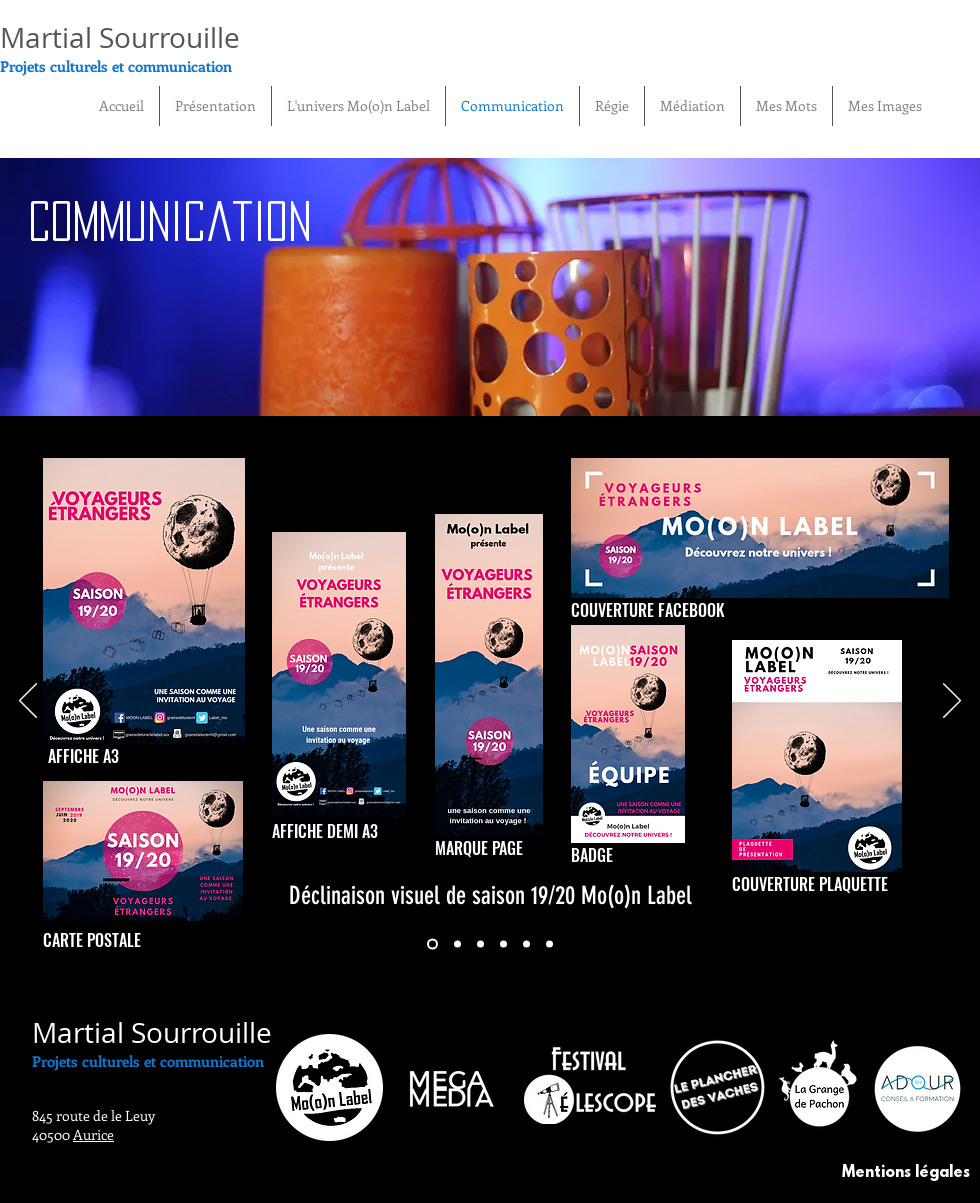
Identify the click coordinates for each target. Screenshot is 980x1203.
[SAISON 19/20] (432, 944)
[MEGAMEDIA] (549, 944)
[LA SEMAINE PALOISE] (526, 944)
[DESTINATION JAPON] (480, 944)
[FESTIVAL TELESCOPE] (503, 944)
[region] (490, 293)
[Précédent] (28, 702)
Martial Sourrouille (120, 37)
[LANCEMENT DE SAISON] (457, 944)
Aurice (93, 1134)
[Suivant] (952, 702)
